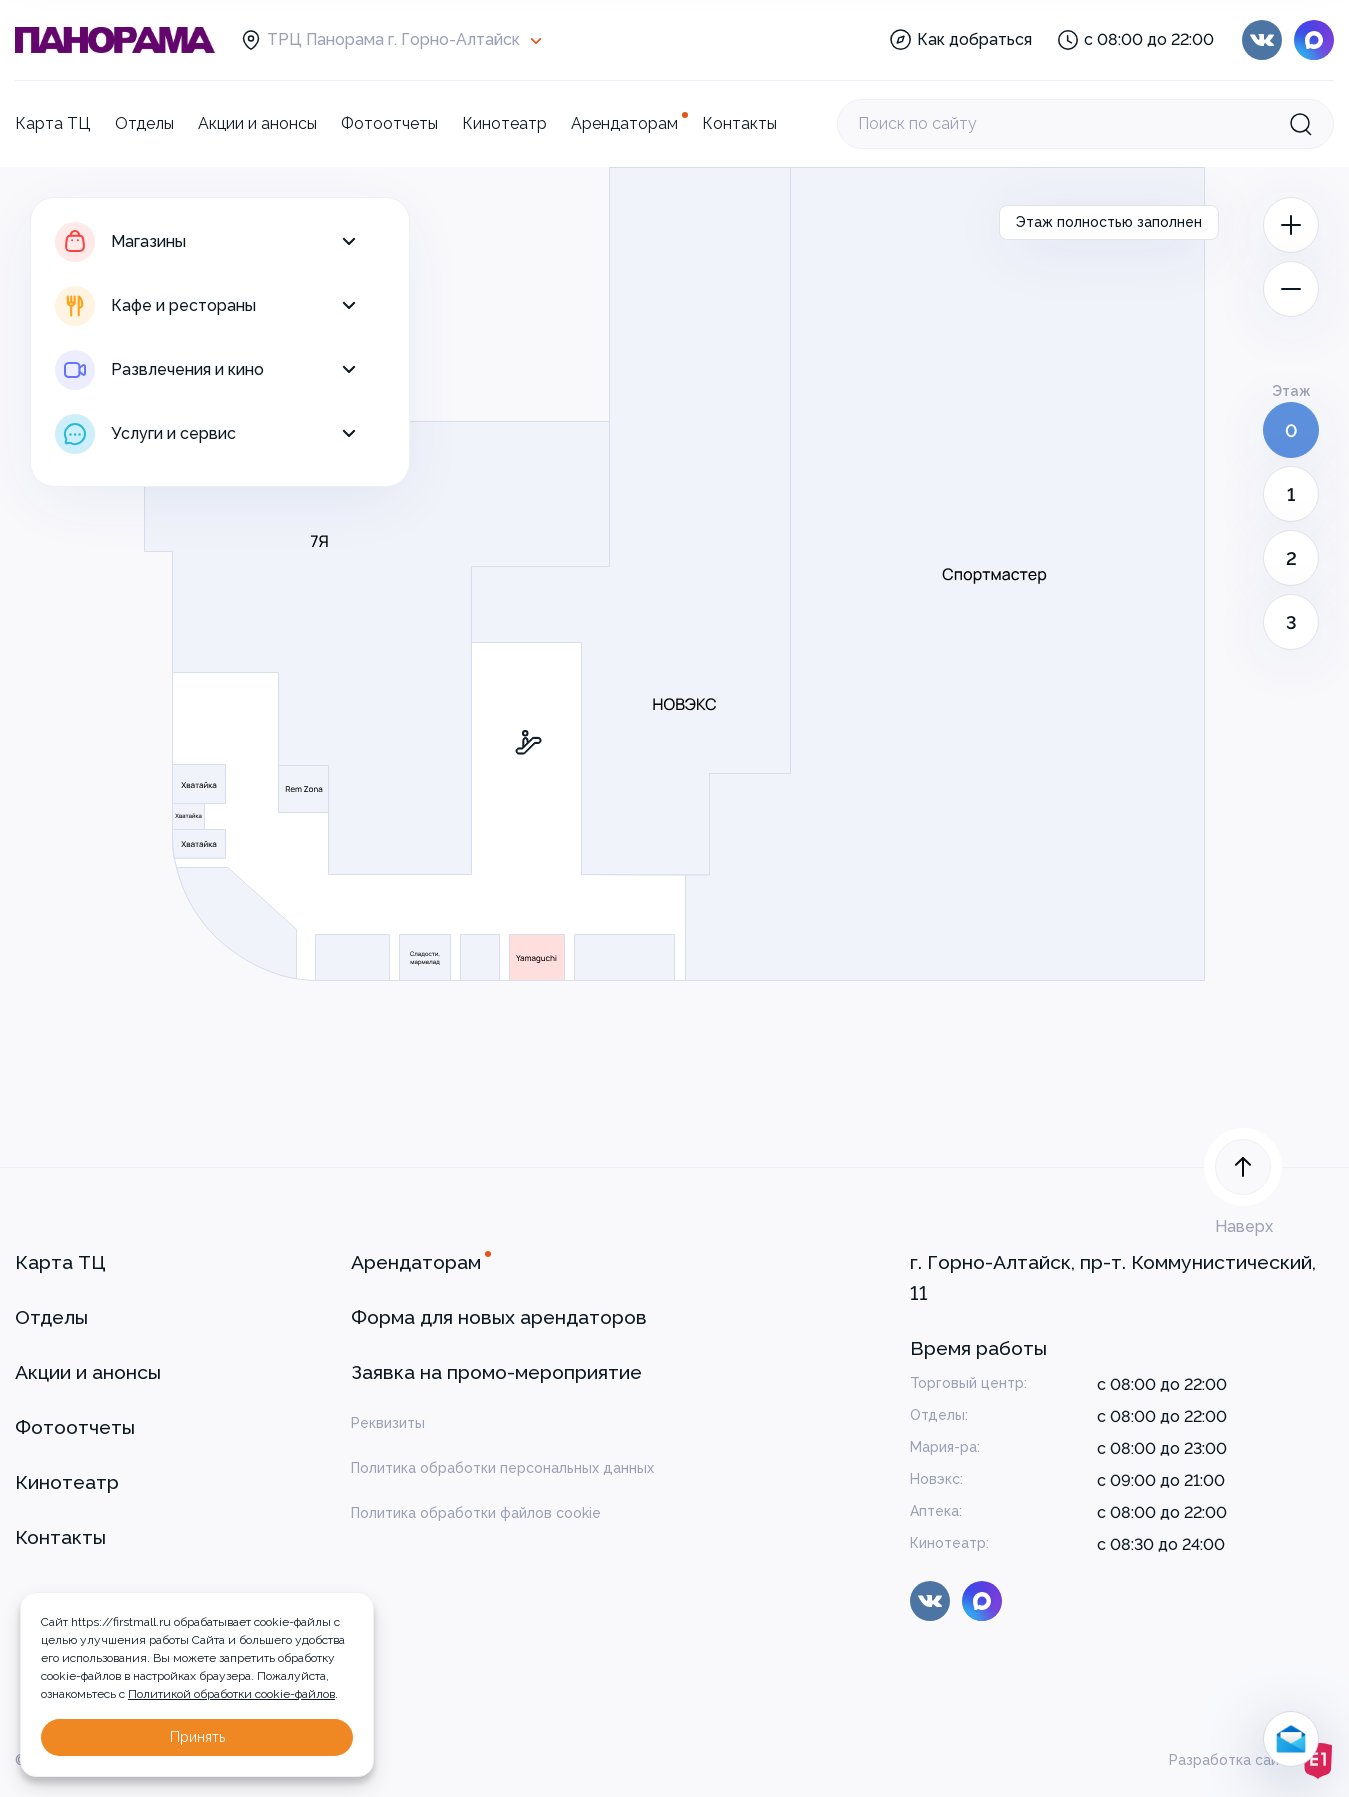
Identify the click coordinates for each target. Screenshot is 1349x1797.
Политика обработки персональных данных (502, 1468)
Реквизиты (388, 1423)
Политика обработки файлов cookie (476, 1513)
